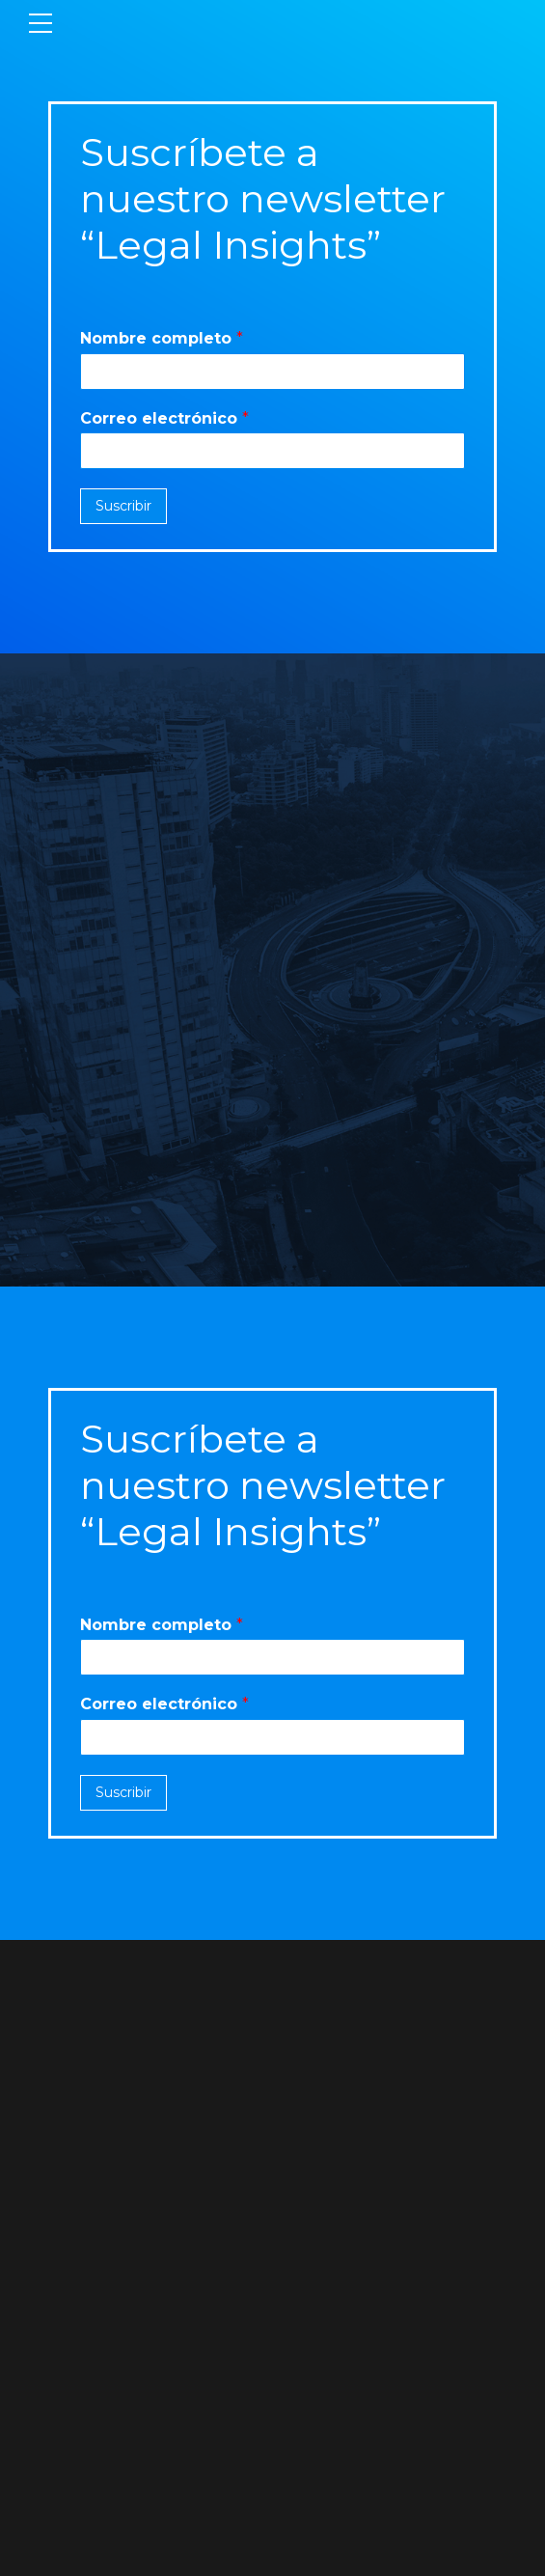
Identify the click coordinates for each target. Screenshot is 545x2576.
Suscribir (123, 505)
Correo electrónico (164, 418)
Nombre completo (161, 338)
